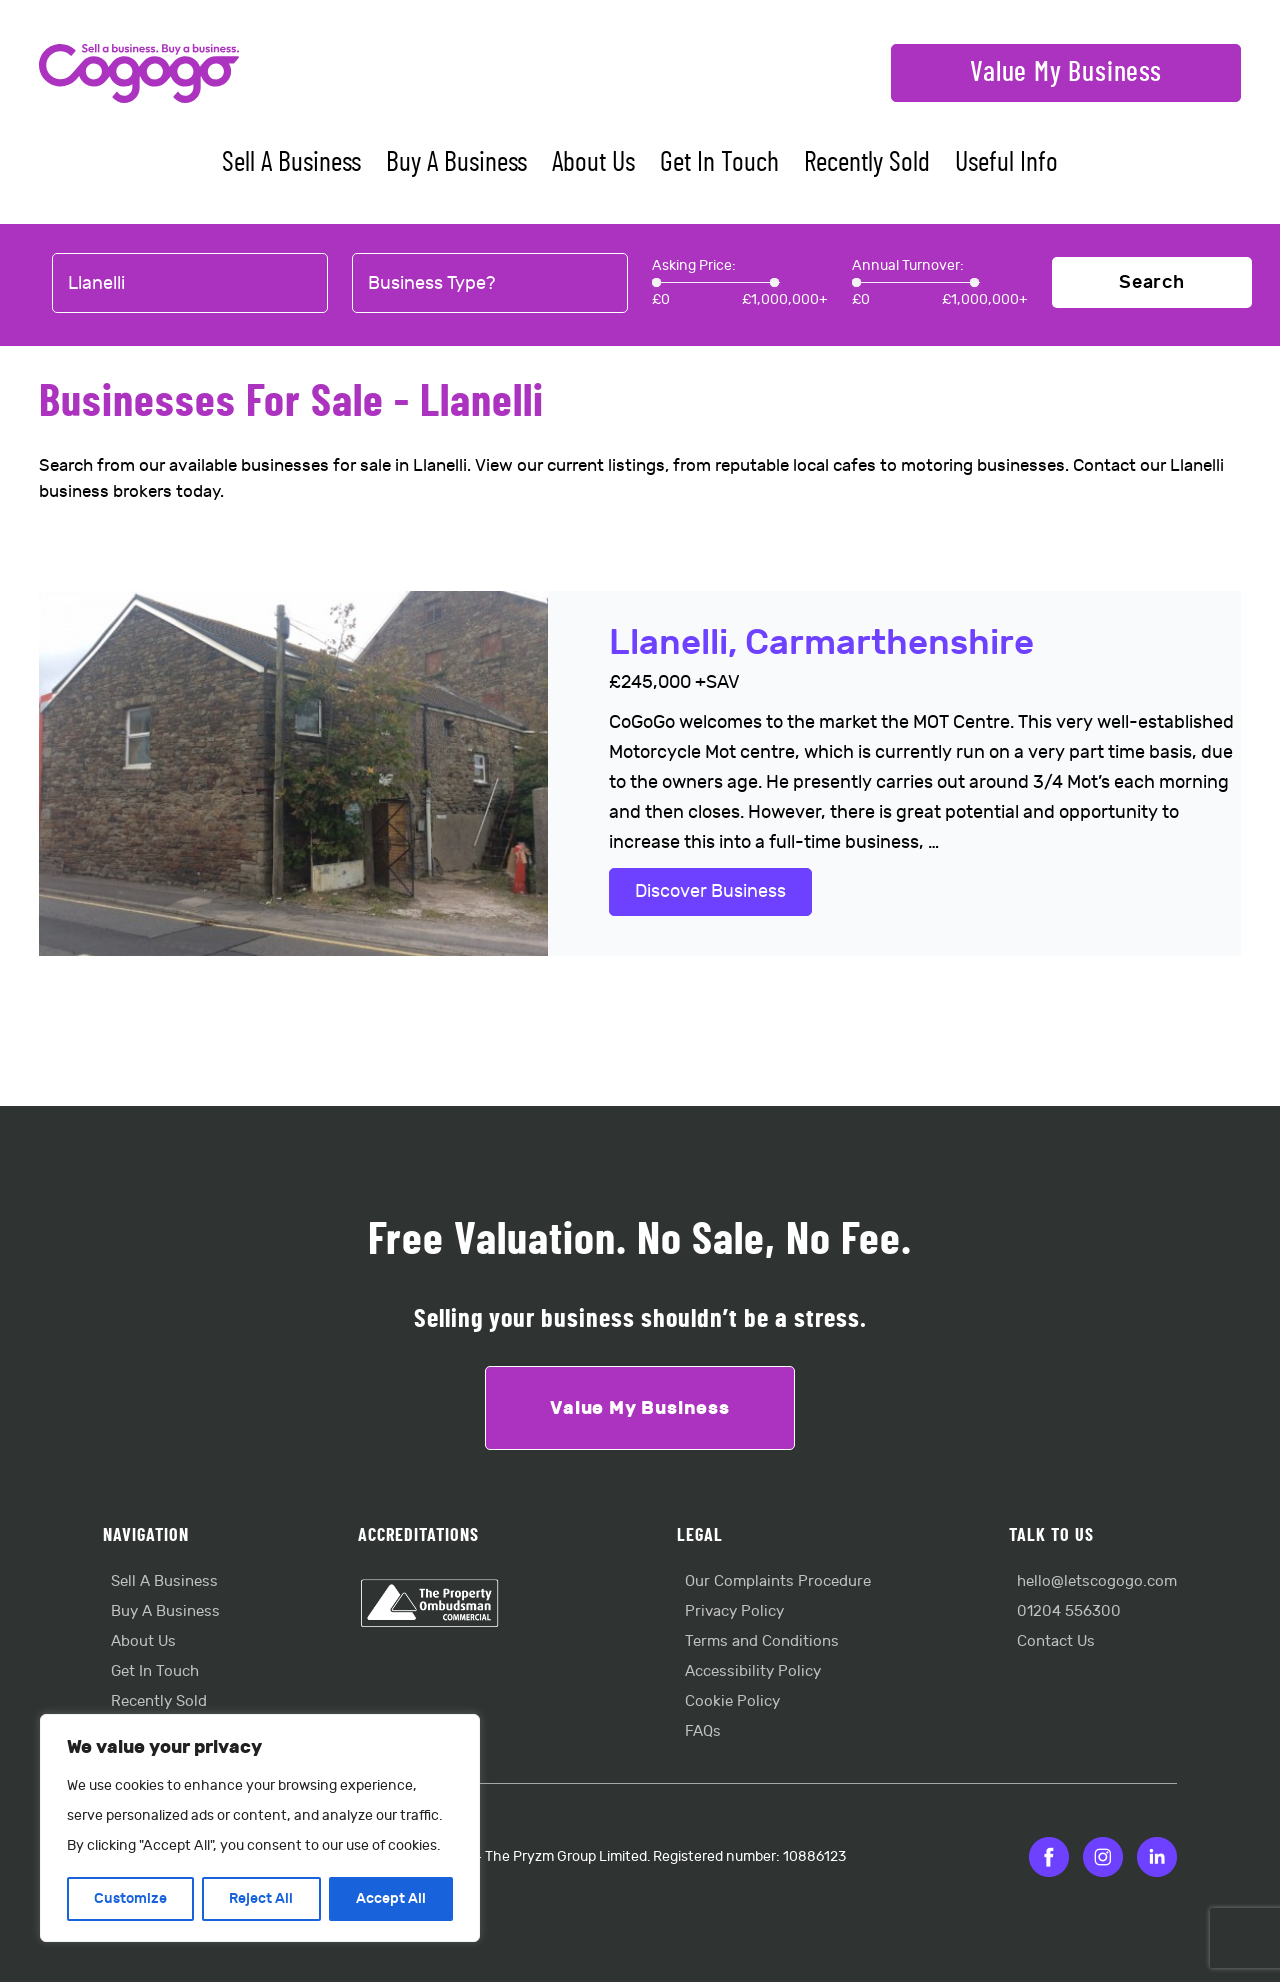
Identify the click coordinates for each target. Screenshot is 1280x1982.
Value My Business (1066, 73)
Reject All (261, 1898)
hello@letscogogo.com (1097, 1581)
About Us (593, 163)
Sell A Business (291, 163)
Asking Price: (694, 265)
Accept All (391, 1898)
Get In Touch (719, 163)
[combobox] (190, 284)
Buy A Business (456, 163)
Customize (130, 1898)
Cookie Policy (732, 1701)
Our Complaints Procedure (778, 1581)
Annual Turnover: (908, 265)
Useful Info (1006, 163)
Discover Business (710, 891)
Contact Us (1056, 1641)
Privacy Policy (734, 1611)
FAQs (703, 1731)
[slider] (656, 282)
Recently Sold (867, 163)
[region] (260, 1828)
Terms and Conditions (762, 1641)
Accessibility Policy (753, 1671)
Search (1152, 282)
